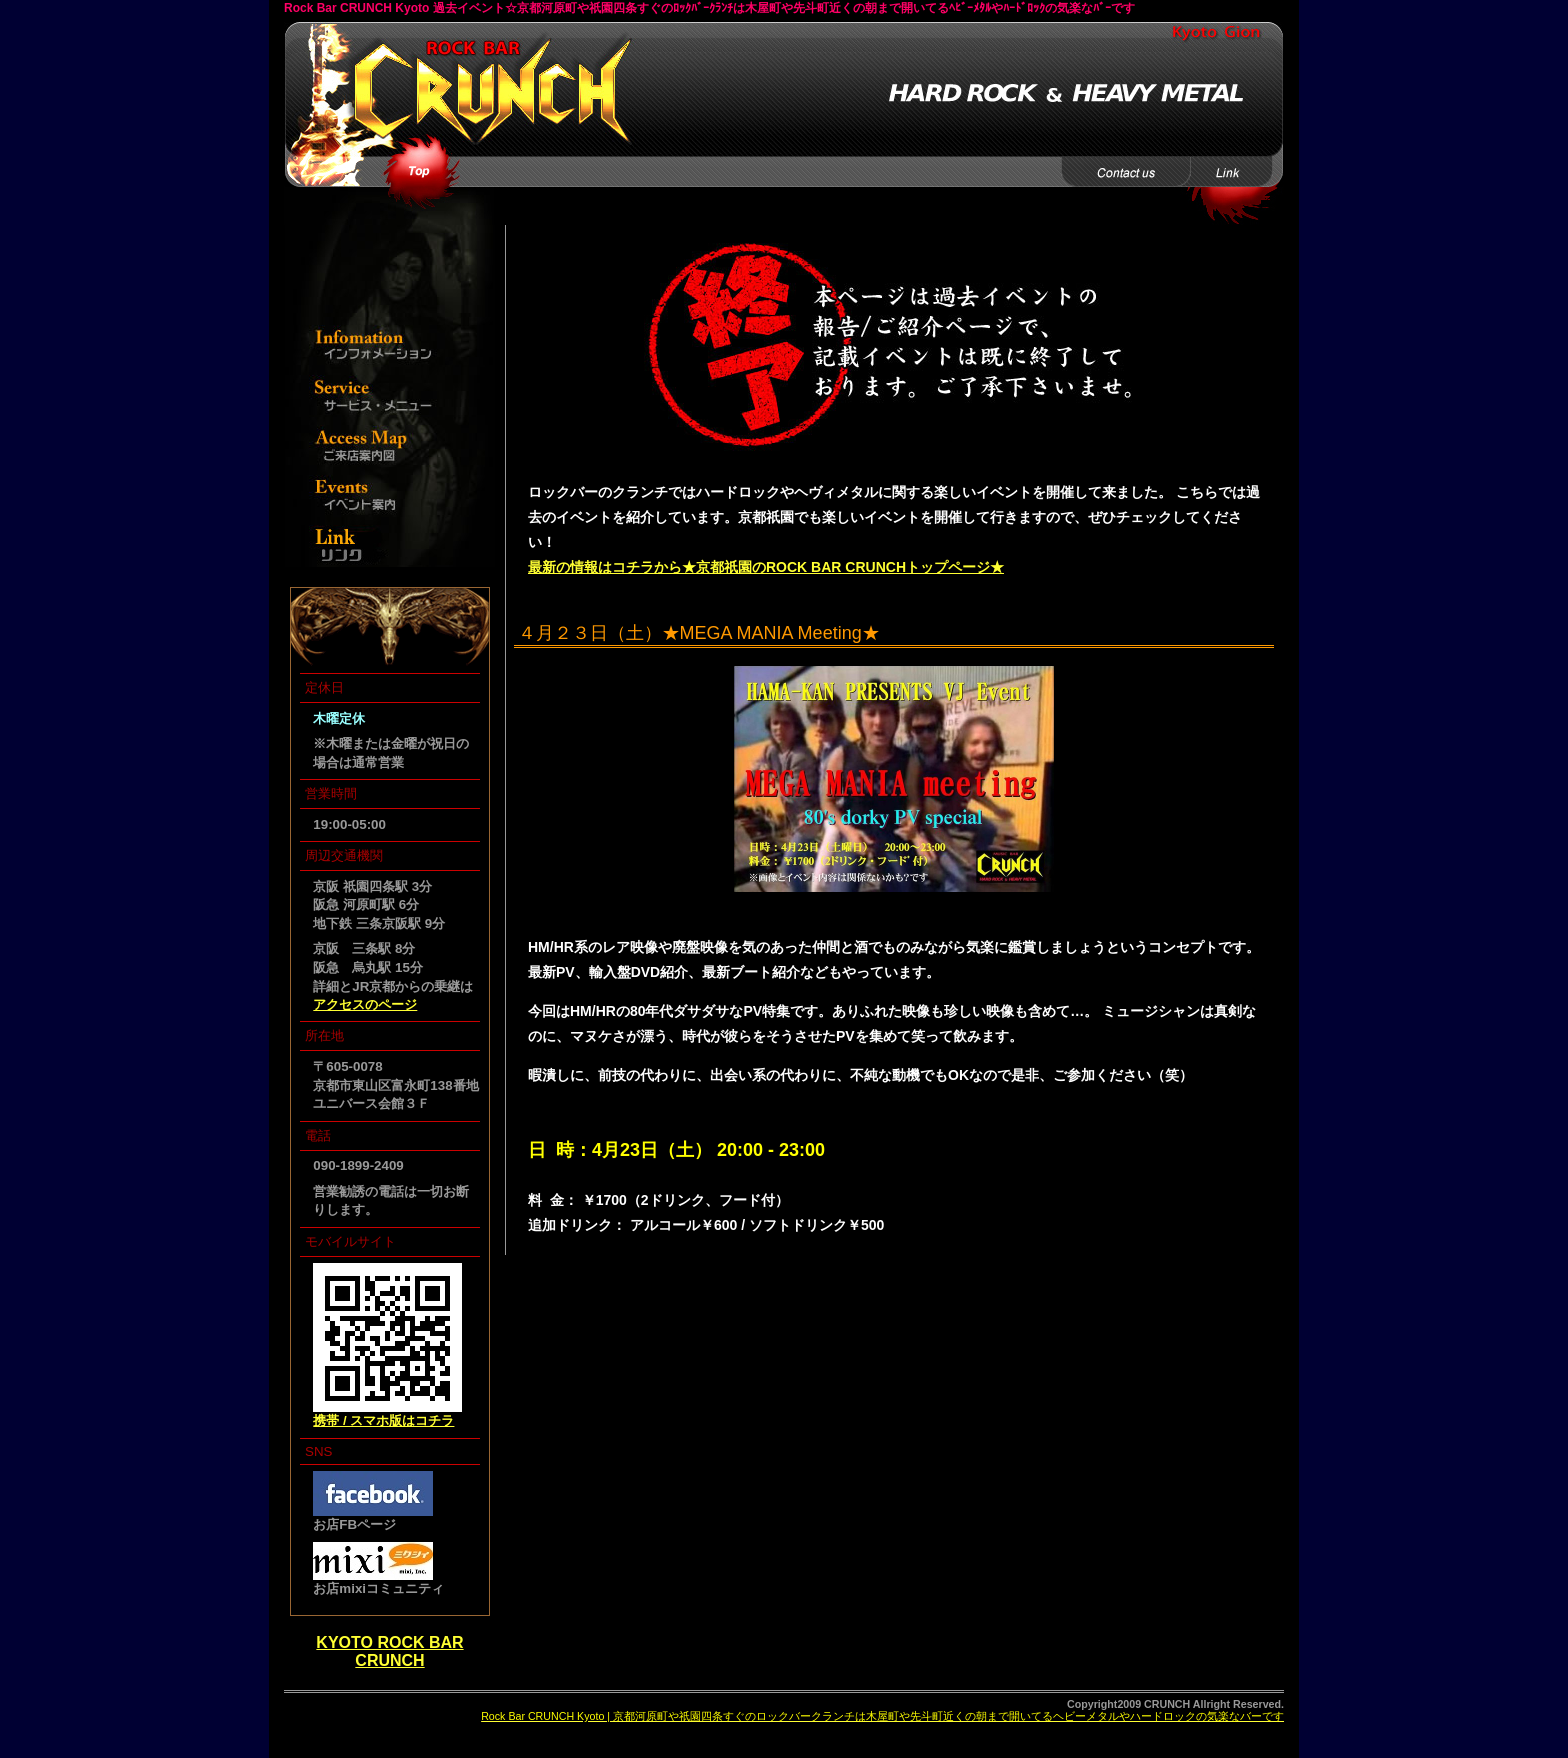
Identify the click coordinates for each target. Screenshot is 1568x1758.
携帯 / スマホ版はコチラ (383, 1420)
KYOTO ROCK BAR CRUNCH (389, 1651)
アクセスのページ (365, 1004)
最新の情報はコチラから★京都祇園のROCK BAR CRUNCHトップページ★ (766, 567)
